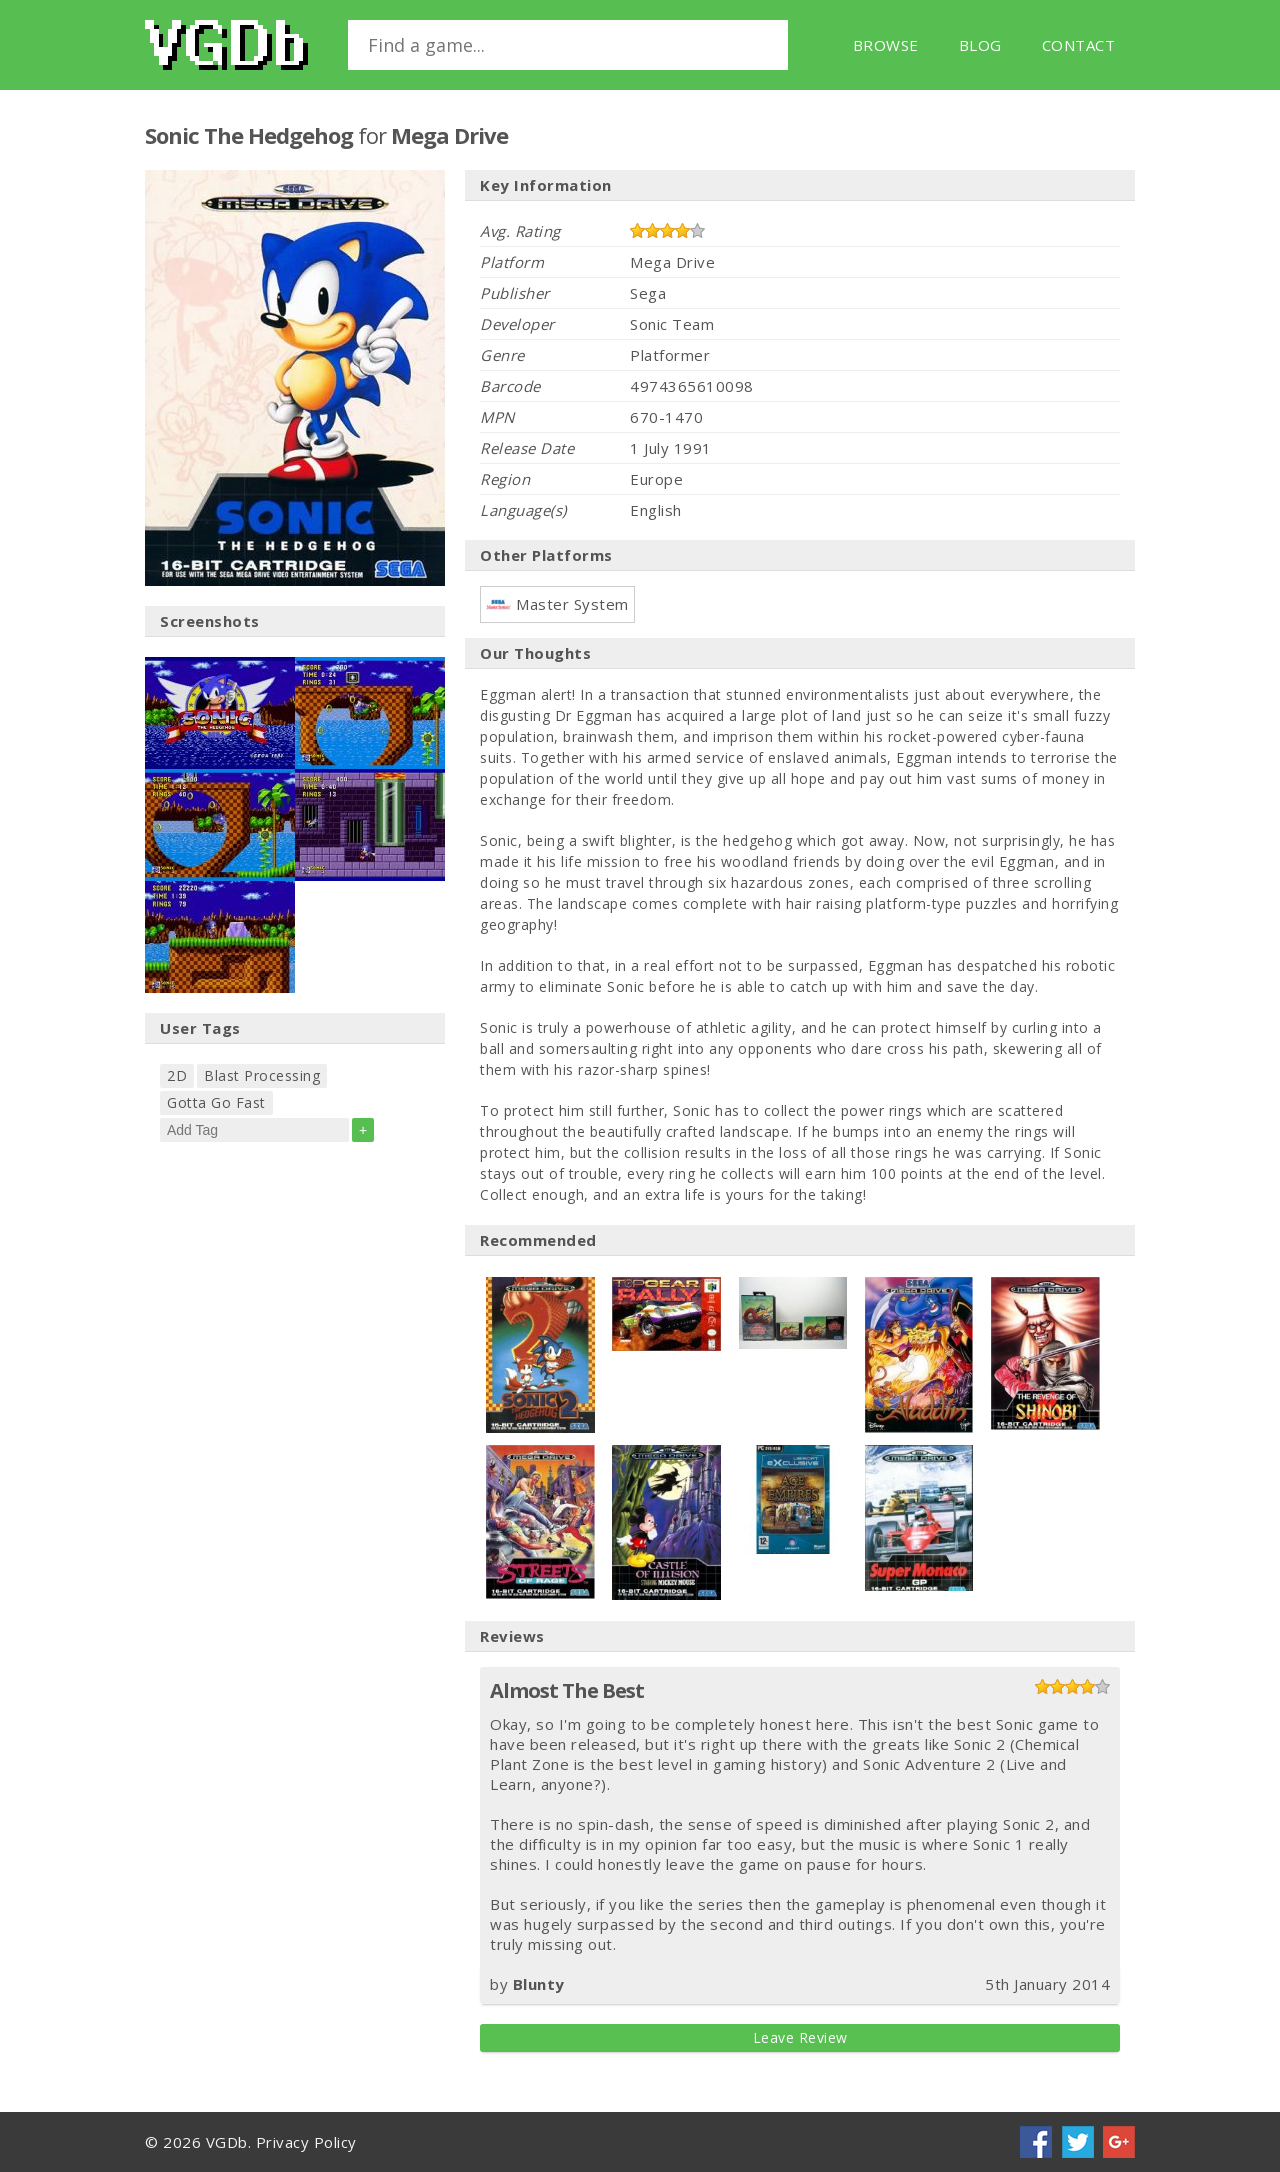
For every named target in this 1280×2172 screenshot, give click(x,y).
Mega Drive (449, 135)
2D (177, 1075)
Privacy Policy (306, 2142)
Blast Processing (262, 1075)
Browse (886, 45)
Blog (980, 45)
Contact (1079, 45)
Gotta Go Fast (216, 1102)
